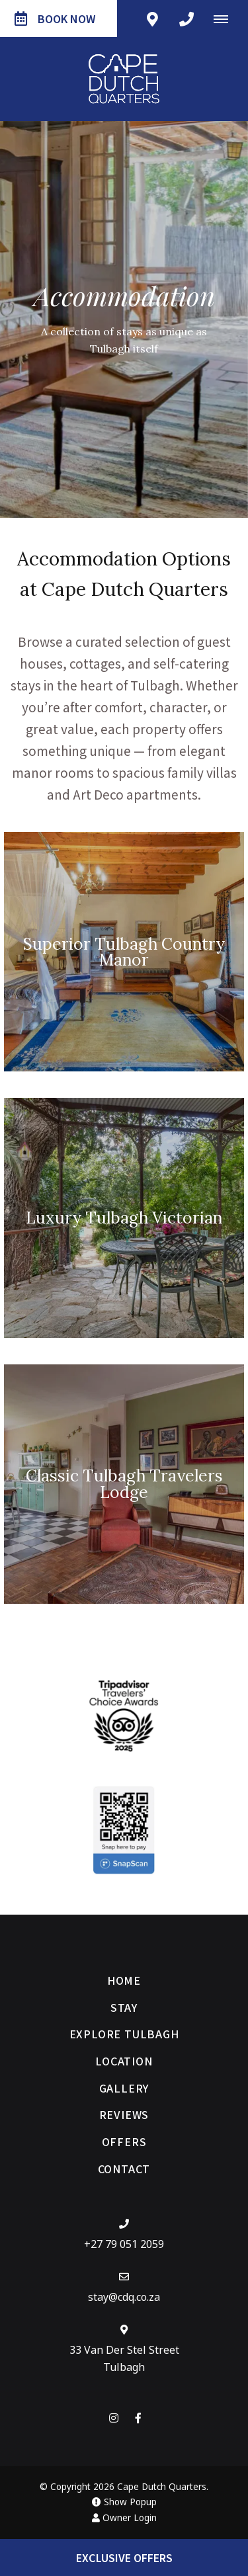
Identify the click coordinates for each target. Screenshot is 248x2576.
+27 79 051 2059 (124, 2244)
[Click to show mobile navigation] (226, 18)
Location (123, 2061)
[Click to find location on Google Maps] (152, 18)
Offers (124, 2141)
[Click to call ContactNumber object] (186, 18)
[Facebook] (138, 2418)
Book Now (55, 18)
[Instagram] (113, 2418)
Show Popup (124, 2502)
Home (124, 1980)
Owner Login (124, 2518)
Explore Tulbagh (124, 2034)
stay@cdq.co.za (124, 2297)
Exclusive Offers (124, 2557)
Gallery (124, 2088)
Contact (124, 2169)
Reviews (124, 2114)
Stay (124, 2007)
